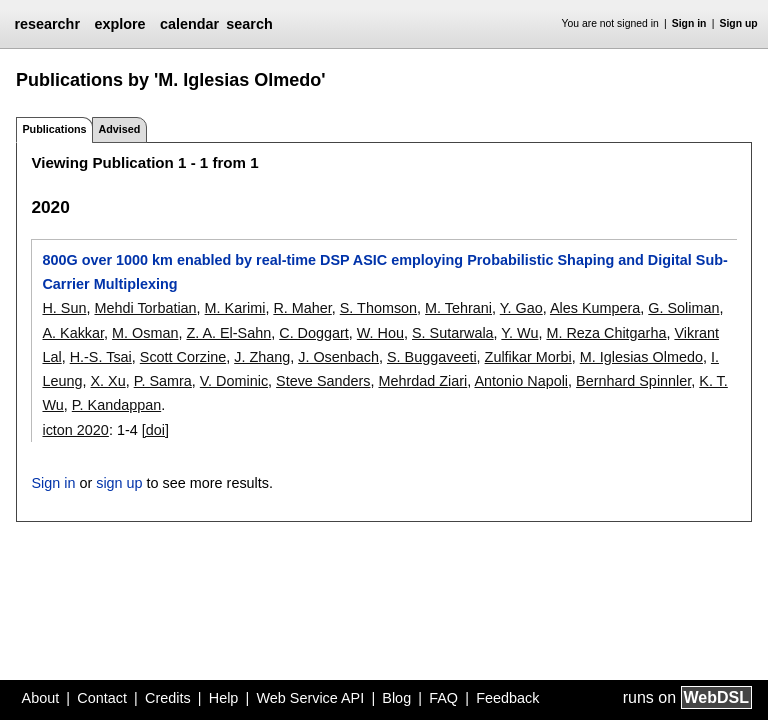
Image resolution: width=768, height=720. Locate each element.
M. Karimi (235, 308)
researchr (47, 24)
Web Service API (310, 698)
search (249, 24)
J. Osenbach (338, 357)
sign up (119, 483)
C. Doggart (314, 333)
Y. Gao (521, 308)
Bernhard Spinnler (633, 381)
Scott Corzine (183, 357)
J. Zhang (262, 357)
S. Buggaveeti (432, 357)
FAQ (443, 698)
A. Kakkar (73, 333)
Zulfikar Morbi (528, 357)
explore (119, 24)
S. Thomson (378, 308)
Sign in (689, 23)
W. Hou (380, 333)
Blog (396, 698)
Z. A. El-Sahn (228, 333)
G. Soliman (683, 308)
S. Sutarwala (453, 333)
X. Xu (108, 381)
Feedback (507, 698)
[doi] (155, 430)
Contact (102, 698)
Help (224, 698)
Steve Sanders (323, 381)
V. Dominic (234, 381)
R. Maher (302, 308)
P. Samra (163, 381)
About (41, 698)
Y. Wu (519, 333)
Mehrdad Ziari (422, 381)
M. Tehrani (458, 308)
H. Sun (64, 308)
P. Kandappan (116, 405)
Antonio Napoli (521, 381)
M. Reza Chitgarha (606, 333)
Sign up (739, 23)
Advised (119, 129)
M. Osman (145, 333)
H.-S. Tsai (101, 357)
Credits (168, 698)
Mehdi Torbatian (145, 308)
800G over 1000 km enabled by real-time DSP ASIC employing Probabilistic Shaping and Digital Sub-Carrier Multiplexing (384, 272)
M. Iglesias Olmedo (641, 357)
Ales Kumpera (595, 308)
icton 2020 (75, 430)
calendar (189, 24)
